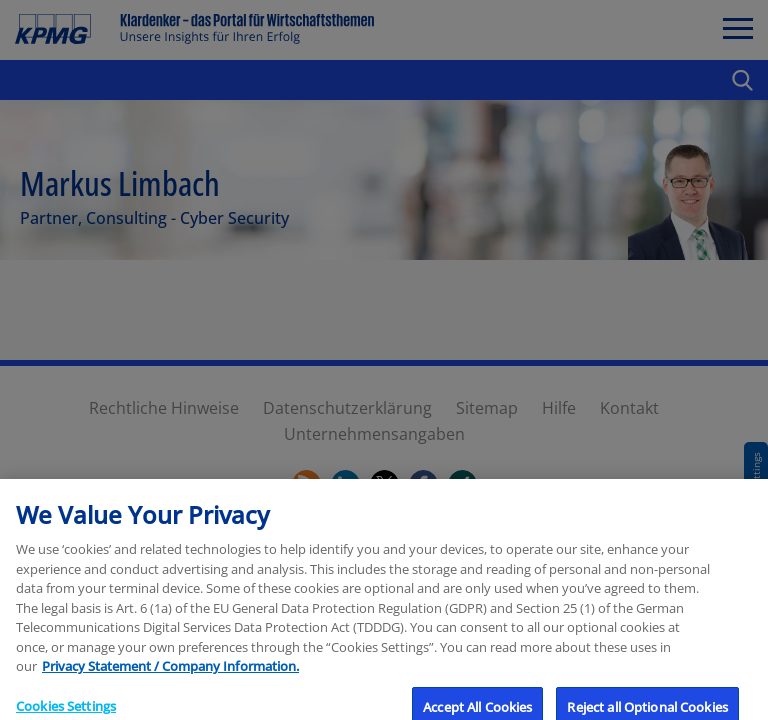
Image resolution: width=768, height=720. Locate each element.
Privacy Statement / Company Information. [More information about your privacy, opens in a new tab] (170, 679)
